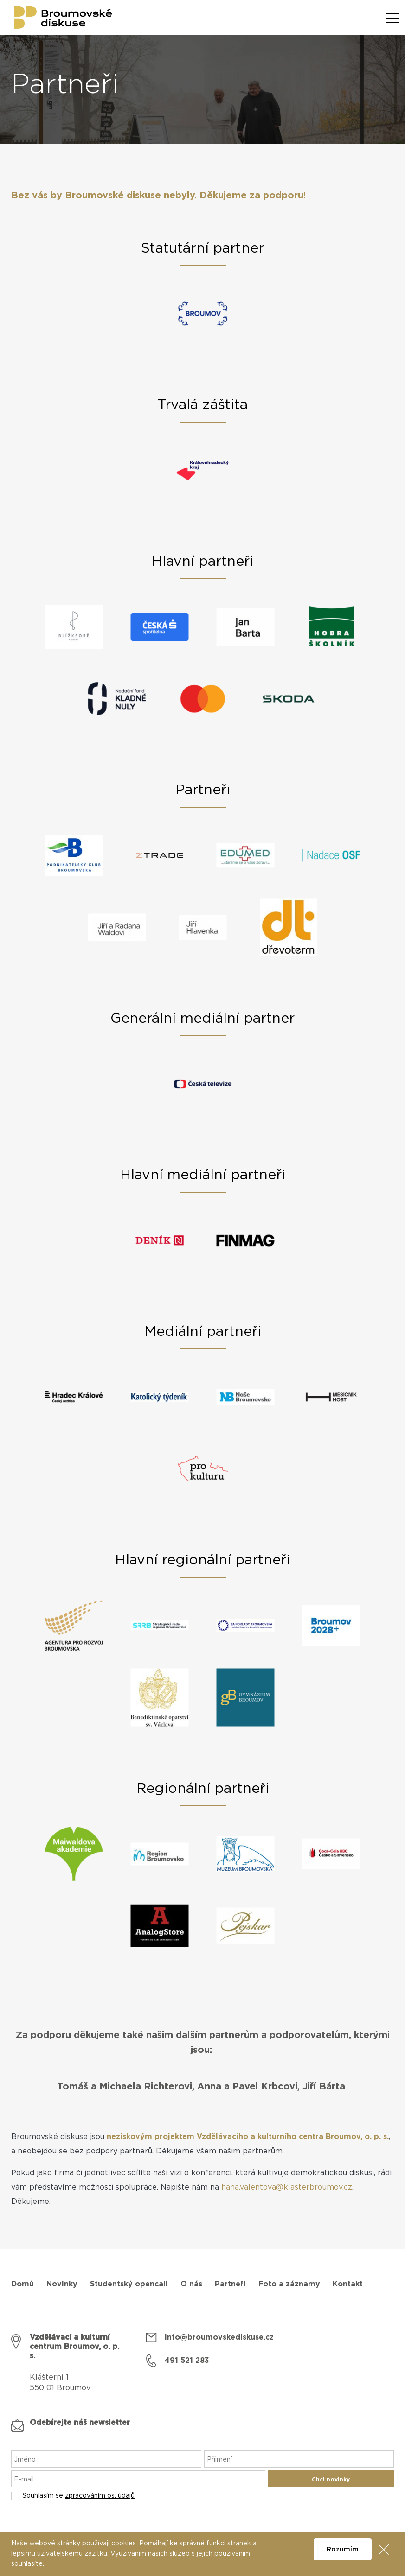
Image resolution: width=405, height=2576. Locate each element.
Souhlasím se (78, 2496)
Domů (22, 2284)
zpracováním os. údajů (100, 2496)
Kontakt (348, 2284)
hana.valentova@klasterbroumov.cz (286, 2187)
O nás (191, 2284)
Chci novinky (331, 2479)
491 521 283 (187, 2360)
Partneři (230, 2284)
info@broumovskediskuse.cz (219, 2337)
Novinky (61, 2284)
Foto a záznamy (289, 2284)
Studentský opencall (129, 2284)
